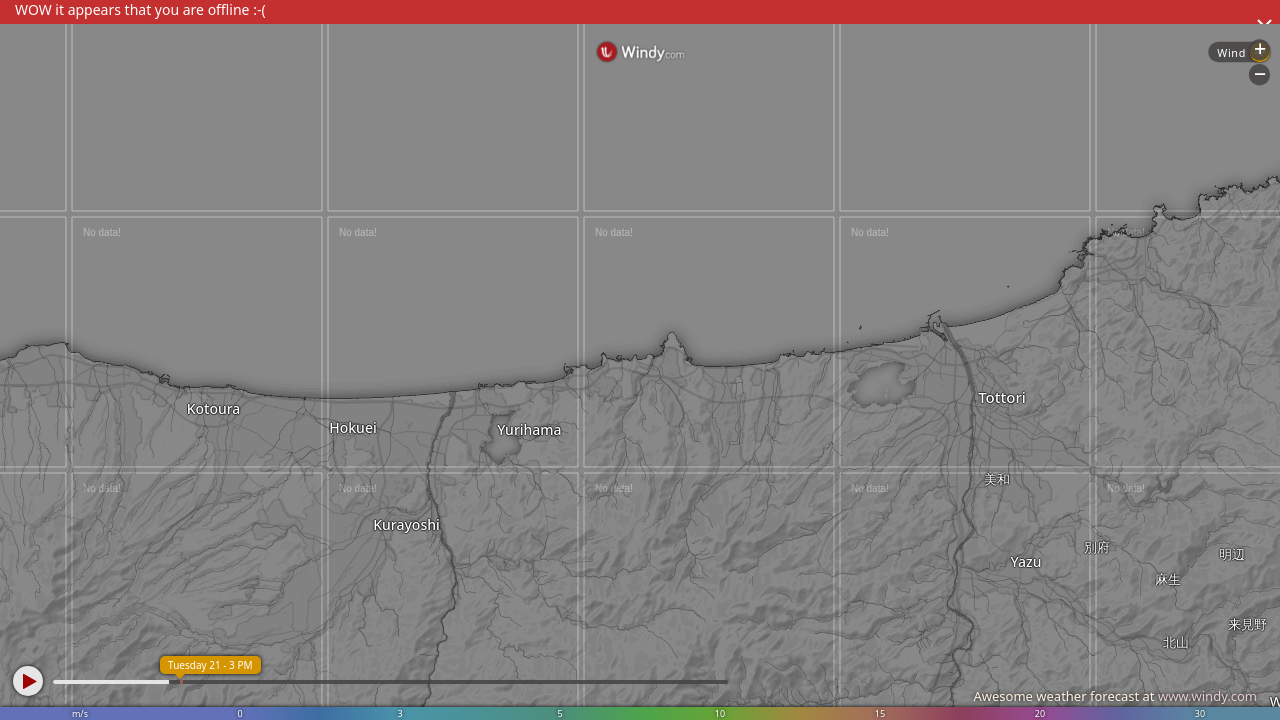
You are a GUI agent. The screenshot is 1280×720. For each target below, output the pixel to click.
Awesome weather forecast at (1115, 696)
